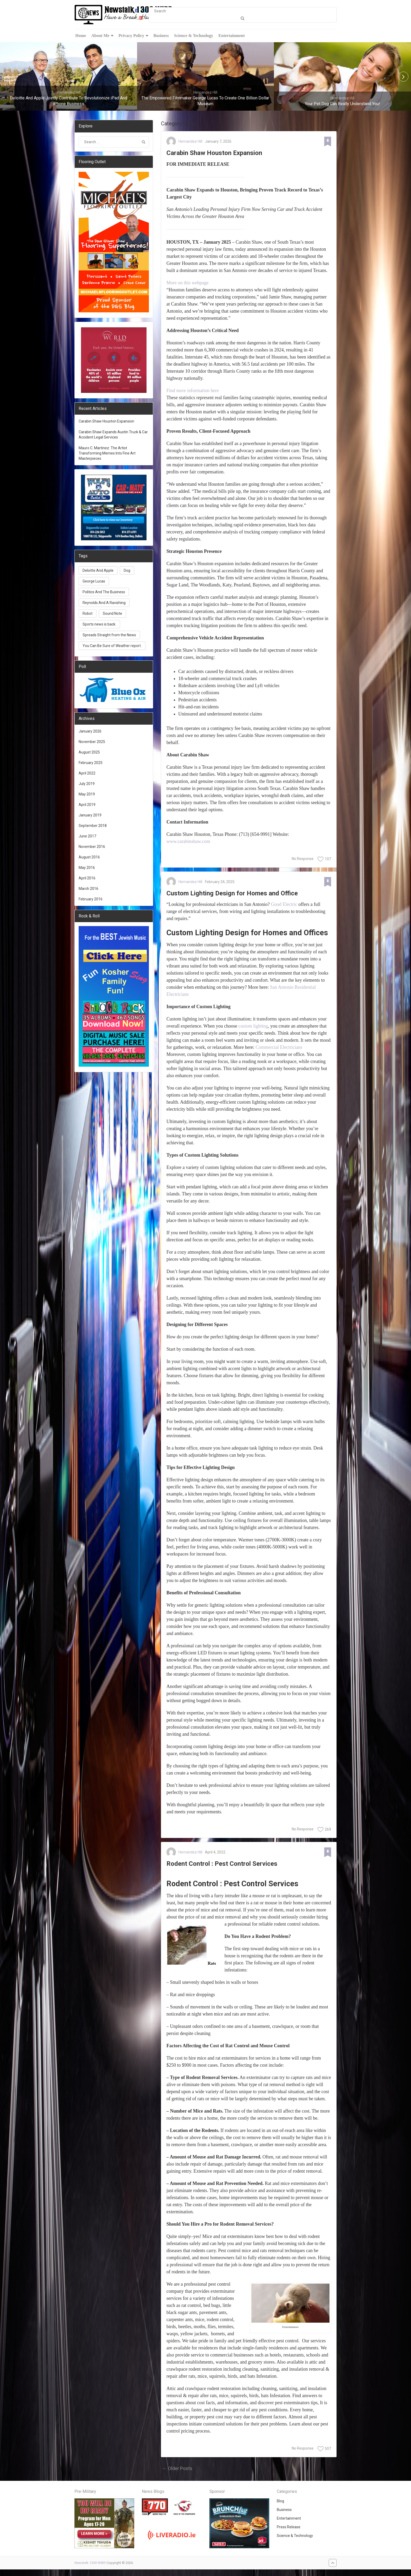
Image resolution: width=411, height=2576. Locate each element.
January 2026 (90, 732)
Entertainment (231, 36)
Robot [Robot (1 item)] (88, 614)
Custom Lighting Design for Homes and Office (245, 896)
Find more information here (192, 393)
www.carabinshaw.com (188, 844)
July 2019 (87, 784)
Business (160, 36)
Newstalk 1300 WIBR (90, 2569)
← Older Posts (177, 2475)
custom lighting (253, 1030)
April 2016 (87, 879)
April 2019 (87, 805)
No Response (302, 861)
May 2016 (87, 868)
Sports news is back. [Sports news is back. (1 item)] (99, 625)
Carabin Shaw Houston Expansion (224, 154)
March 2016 (88, 889)
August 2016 (89, 858)
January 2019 (90, 816)
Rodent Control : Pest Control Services (232, 1869)
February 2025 (90, 763)
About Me (99, 36)
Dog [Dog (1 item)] (127, 571)
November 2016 (92, 847)
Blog (280, 2507)
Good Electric (284, 909)
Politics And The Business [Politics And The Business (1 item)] (104, 593)
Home (79, 36)
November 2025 (92, 742)
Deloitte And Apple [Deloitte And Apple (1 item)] (98, 571)
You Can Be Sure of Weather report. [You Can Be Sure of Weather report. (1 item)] (112, 646)
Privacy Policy (130, 36)
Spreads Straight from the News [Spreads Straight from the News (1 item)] (109, 636)
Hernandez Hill (190, 142)
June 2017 (87, 837)
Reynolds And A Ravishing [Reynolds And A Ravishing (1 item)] (104, 603)
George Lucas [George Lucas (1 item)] (94, 582)
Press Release (288, 2533)
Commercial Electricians (279, 1051)
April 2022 (87, 774)
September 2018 (93, 826)
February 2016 (90, 900)
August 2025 (89, 753)
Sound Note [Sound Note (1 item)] (112, 614)
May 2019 (87, 795)
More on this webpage (187, 285)
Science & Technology (192, 36)
